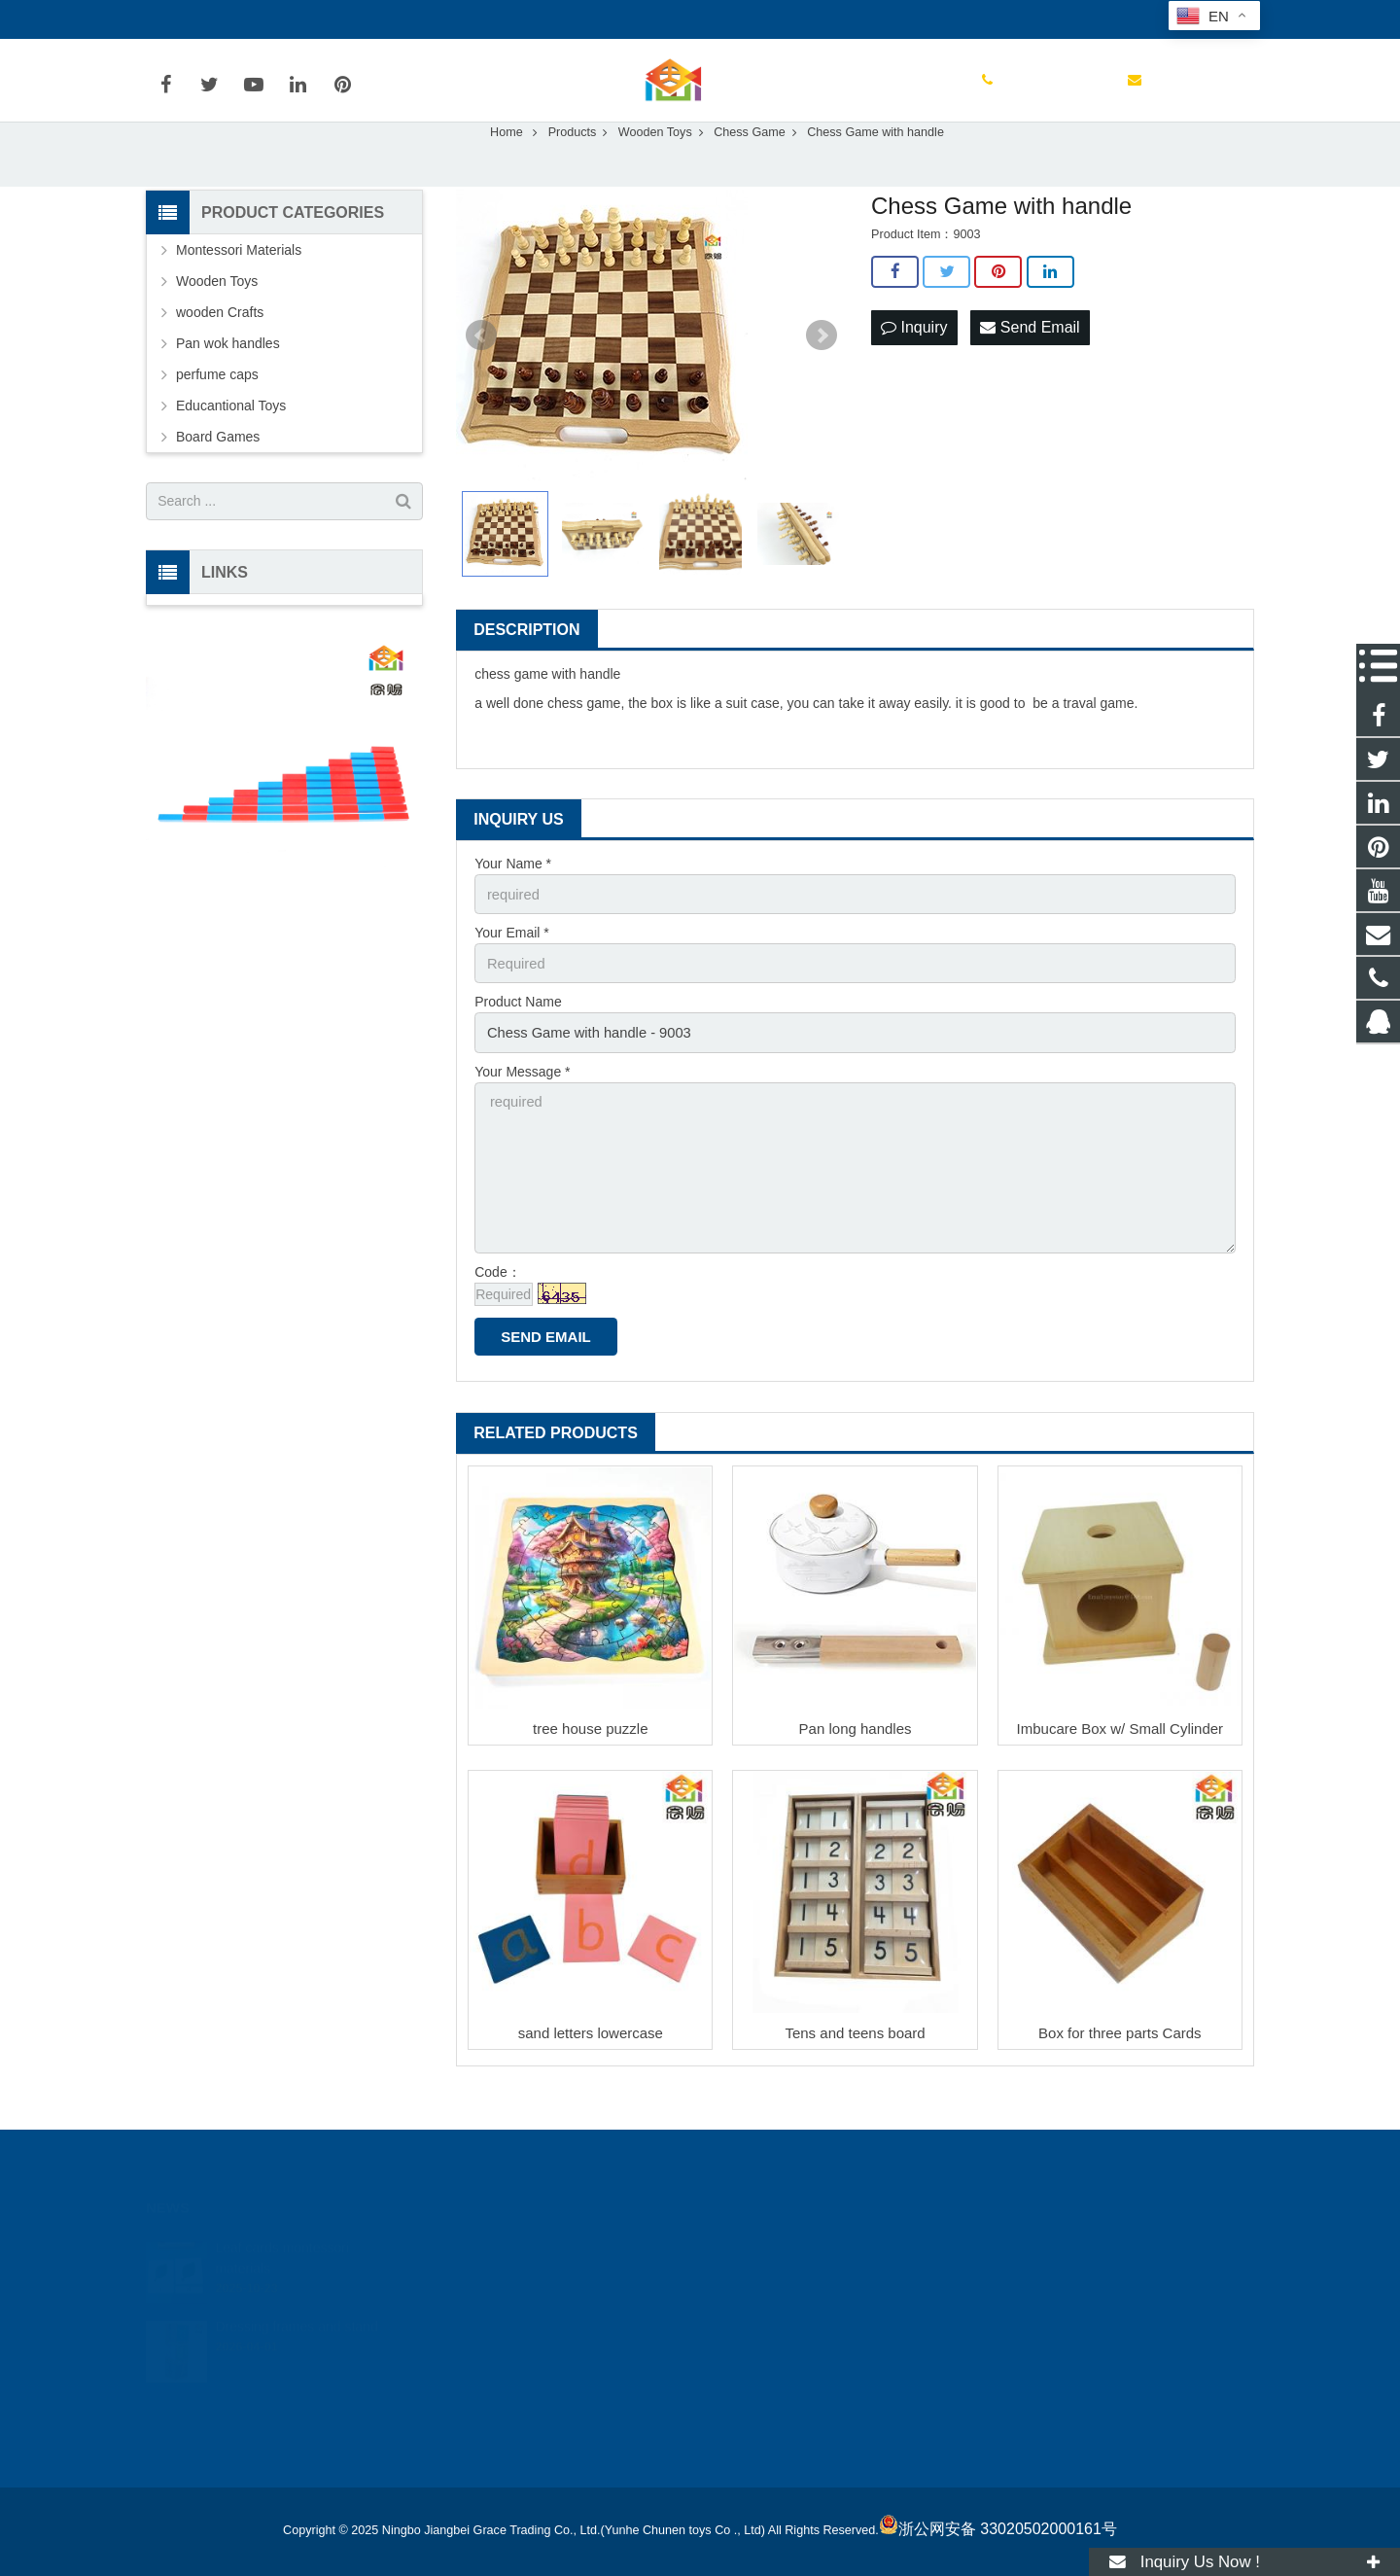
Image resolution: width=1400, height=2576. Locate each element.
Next (821, 377)
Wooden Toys (217, 323)
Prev (481, 377)
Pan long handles (855, 1756)
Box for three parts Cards (1120, 2062)
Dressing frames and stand (296, 2311)
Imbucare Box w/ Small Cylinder (1120, 1756)
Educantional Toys (231, 447)
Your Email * (511, 973)
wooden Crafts (219, 354)
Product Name (517, 1040)
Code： (497, 1300)
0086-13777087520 (219, 19)
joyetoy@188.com (363, 19)
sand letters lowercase (590, 2062)
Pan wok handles (228, 385)
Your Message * (522, 1107)
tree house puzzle (590, 1756)
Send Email (1029, 368)
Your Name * (512, 905)
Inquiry (914, 368)
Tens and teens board (855, 2062)
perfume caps (217, 416)
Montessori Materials (238, 292)
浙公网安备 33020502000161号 (998, 2529)
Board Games (218, 478)
